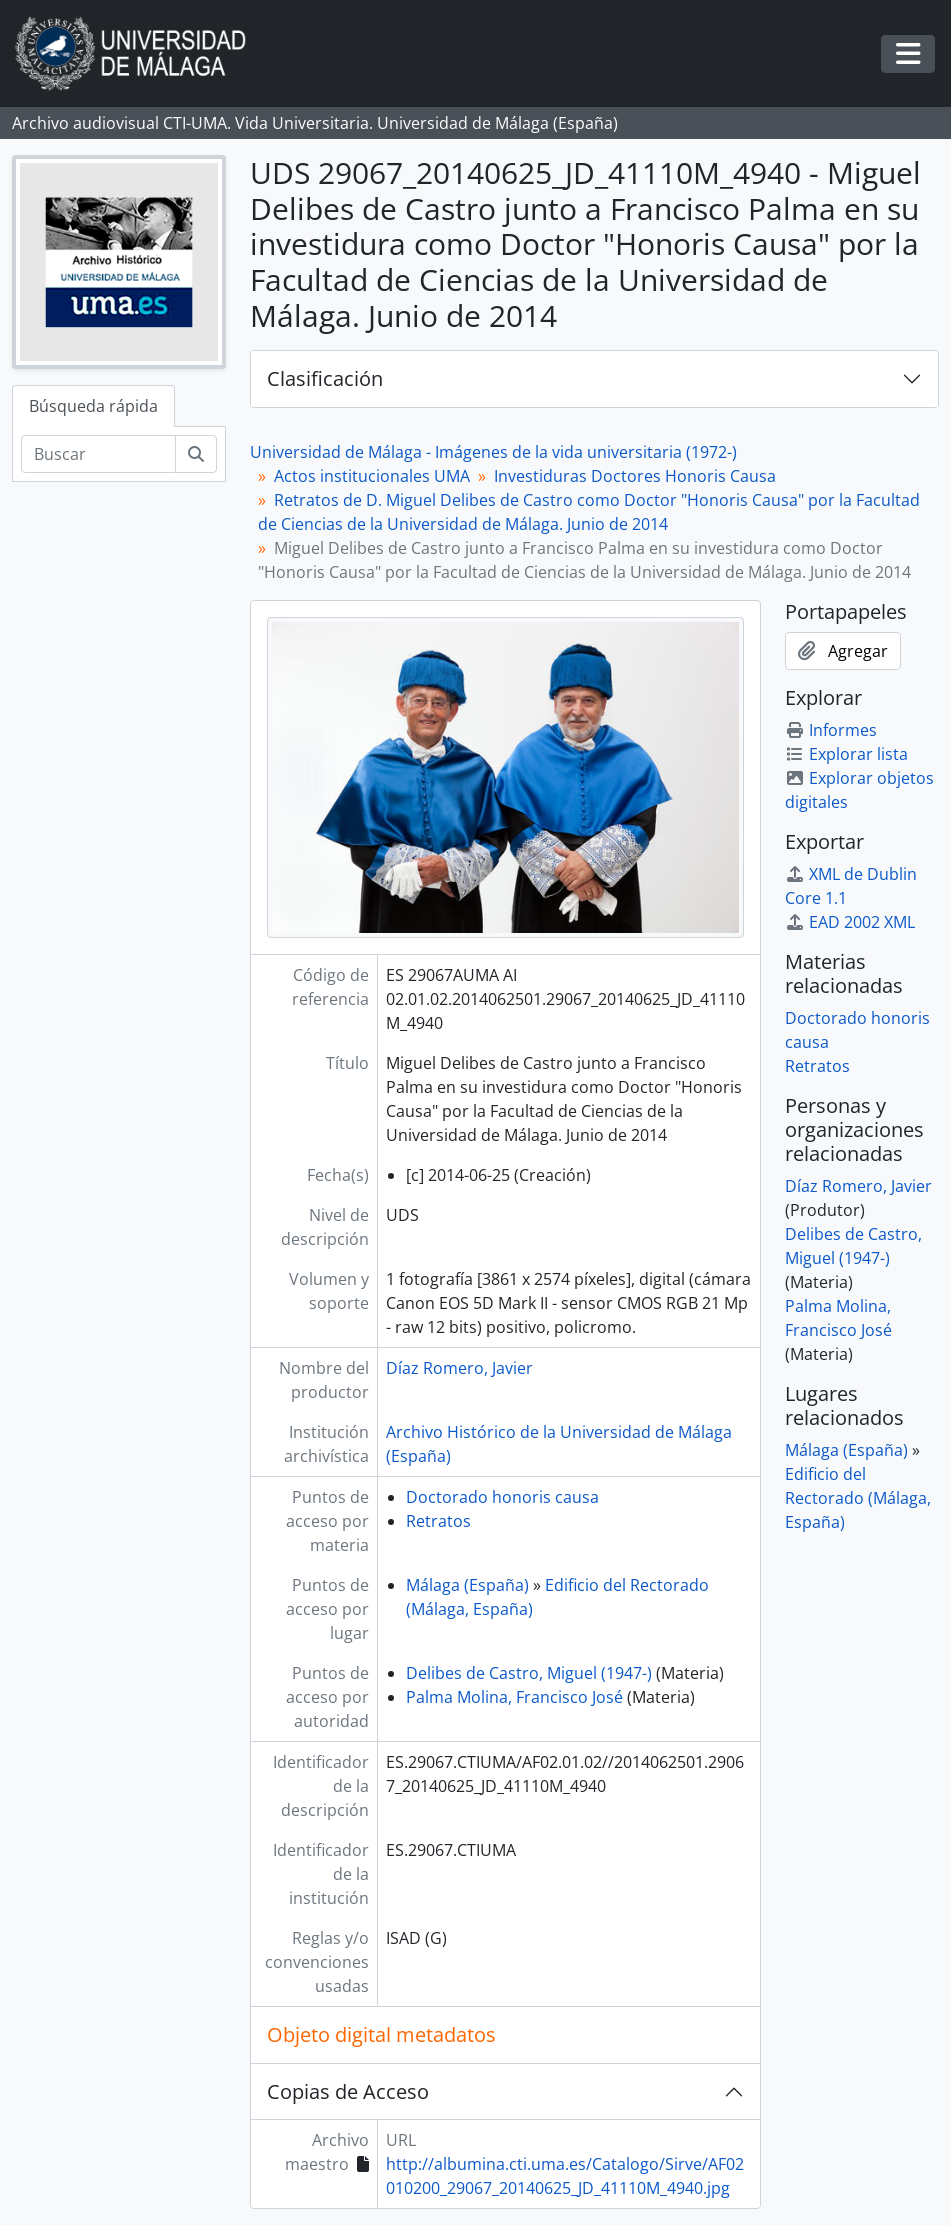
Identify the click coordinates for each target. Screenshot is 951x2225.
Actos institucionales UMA (372, 476)
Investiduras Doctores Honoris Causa (635, 476)
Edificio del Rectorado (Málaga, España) (858, 1498)
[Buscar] (98, 454)
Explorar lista (846, 754)
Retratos (438, 1521)
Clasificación (325, 378)
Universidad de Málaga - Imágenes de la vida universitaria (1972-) (493, 452)
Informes (831, 730)
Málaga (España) (467, 1585)
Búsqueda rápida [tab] (93, 406)
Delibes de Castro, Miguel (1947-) (529, 1673)
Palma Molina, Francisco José (514, 1697)
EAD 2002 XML (850, 922)
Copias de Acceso (348, 2091)
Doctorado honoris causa (502, 1497)
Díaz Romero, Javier (459, 1368)
